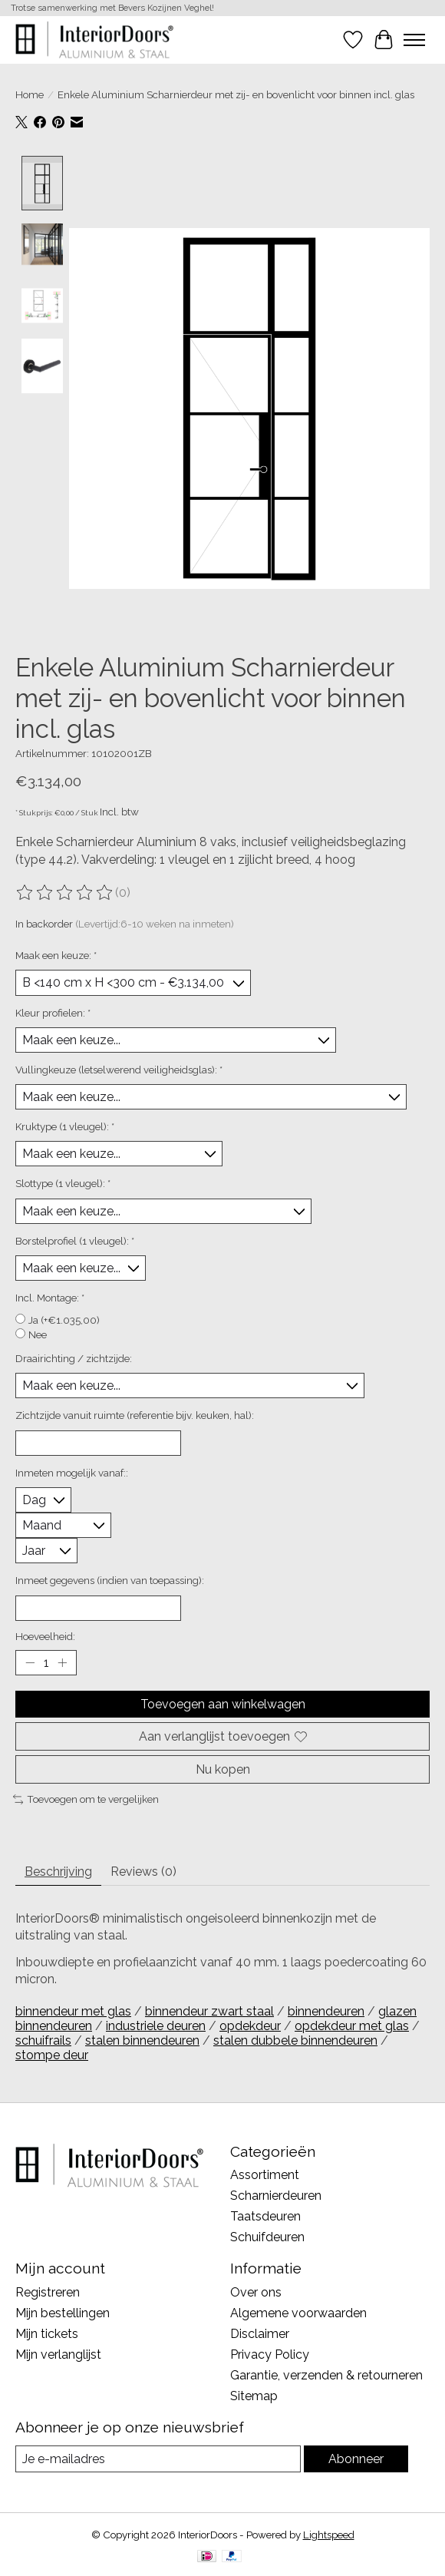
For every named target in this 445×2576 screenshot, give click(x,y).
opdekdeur (250, 2026)
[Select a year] (46, 1551)
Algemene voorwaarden (298, 2313)
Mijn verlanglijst (58, 2355)
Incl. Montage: (49, 1298)
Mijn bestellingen (62, 2313)
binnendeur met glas (73, 2011)
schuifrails (43, 2040)
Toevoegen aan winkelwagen (222, 1705)
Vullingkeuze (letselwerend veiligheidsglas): (118, 1070)
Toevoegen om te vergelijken (86, 1800)
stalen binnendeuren (142, 2040)
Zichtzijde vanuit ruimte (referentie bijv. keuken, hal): (134, 1416)
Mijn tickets (46, 2334)
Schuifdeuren (267, 2237)
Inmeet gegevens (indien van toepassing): (109, 1581)
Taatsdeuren (265, 2217)
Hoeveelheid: (45, 1636)
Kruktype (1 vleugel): (64, 1127)
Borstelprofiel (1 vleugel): (74, 1241)
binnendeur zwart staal (209, 2011)
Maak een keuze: (56, 956)
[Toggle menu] (414, 40)
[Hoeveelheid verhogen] (62, 1663)
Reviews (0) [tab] (143, 1872)
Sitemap (254, 2396)
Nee (37, 1335)
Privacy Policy (269, 2355)
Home (29, 94)
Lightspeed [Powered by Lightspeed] (328, 2535)
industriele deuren (156, 2026)
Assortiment (264, 2175)
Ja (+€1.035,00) (64, 1320)
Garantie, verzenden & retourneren (326, 2376)
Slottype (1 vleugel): (62, 1184)
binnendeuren (326, 2011)
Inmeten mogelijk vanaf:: (71, 1473)
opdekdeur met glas (352, 2026)
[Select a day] (43, 1500)
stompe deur (51, 2055)
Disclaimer (259, 2334)
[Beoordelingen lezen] (65, 894)
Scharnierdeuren (275, 2196)
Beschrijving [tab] (58, 1872)
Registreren (47, 2293)
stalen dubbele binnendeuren (295, 2040)
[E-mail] (158, 2459)
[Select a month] (63, 1526)
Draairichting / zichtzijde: (73, 1359)
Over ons (256, 2293)
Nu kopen (223, 1770)
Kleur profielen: (53, 1013)
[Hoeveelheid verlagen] (30, 1663)
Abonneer (356, 2459)
